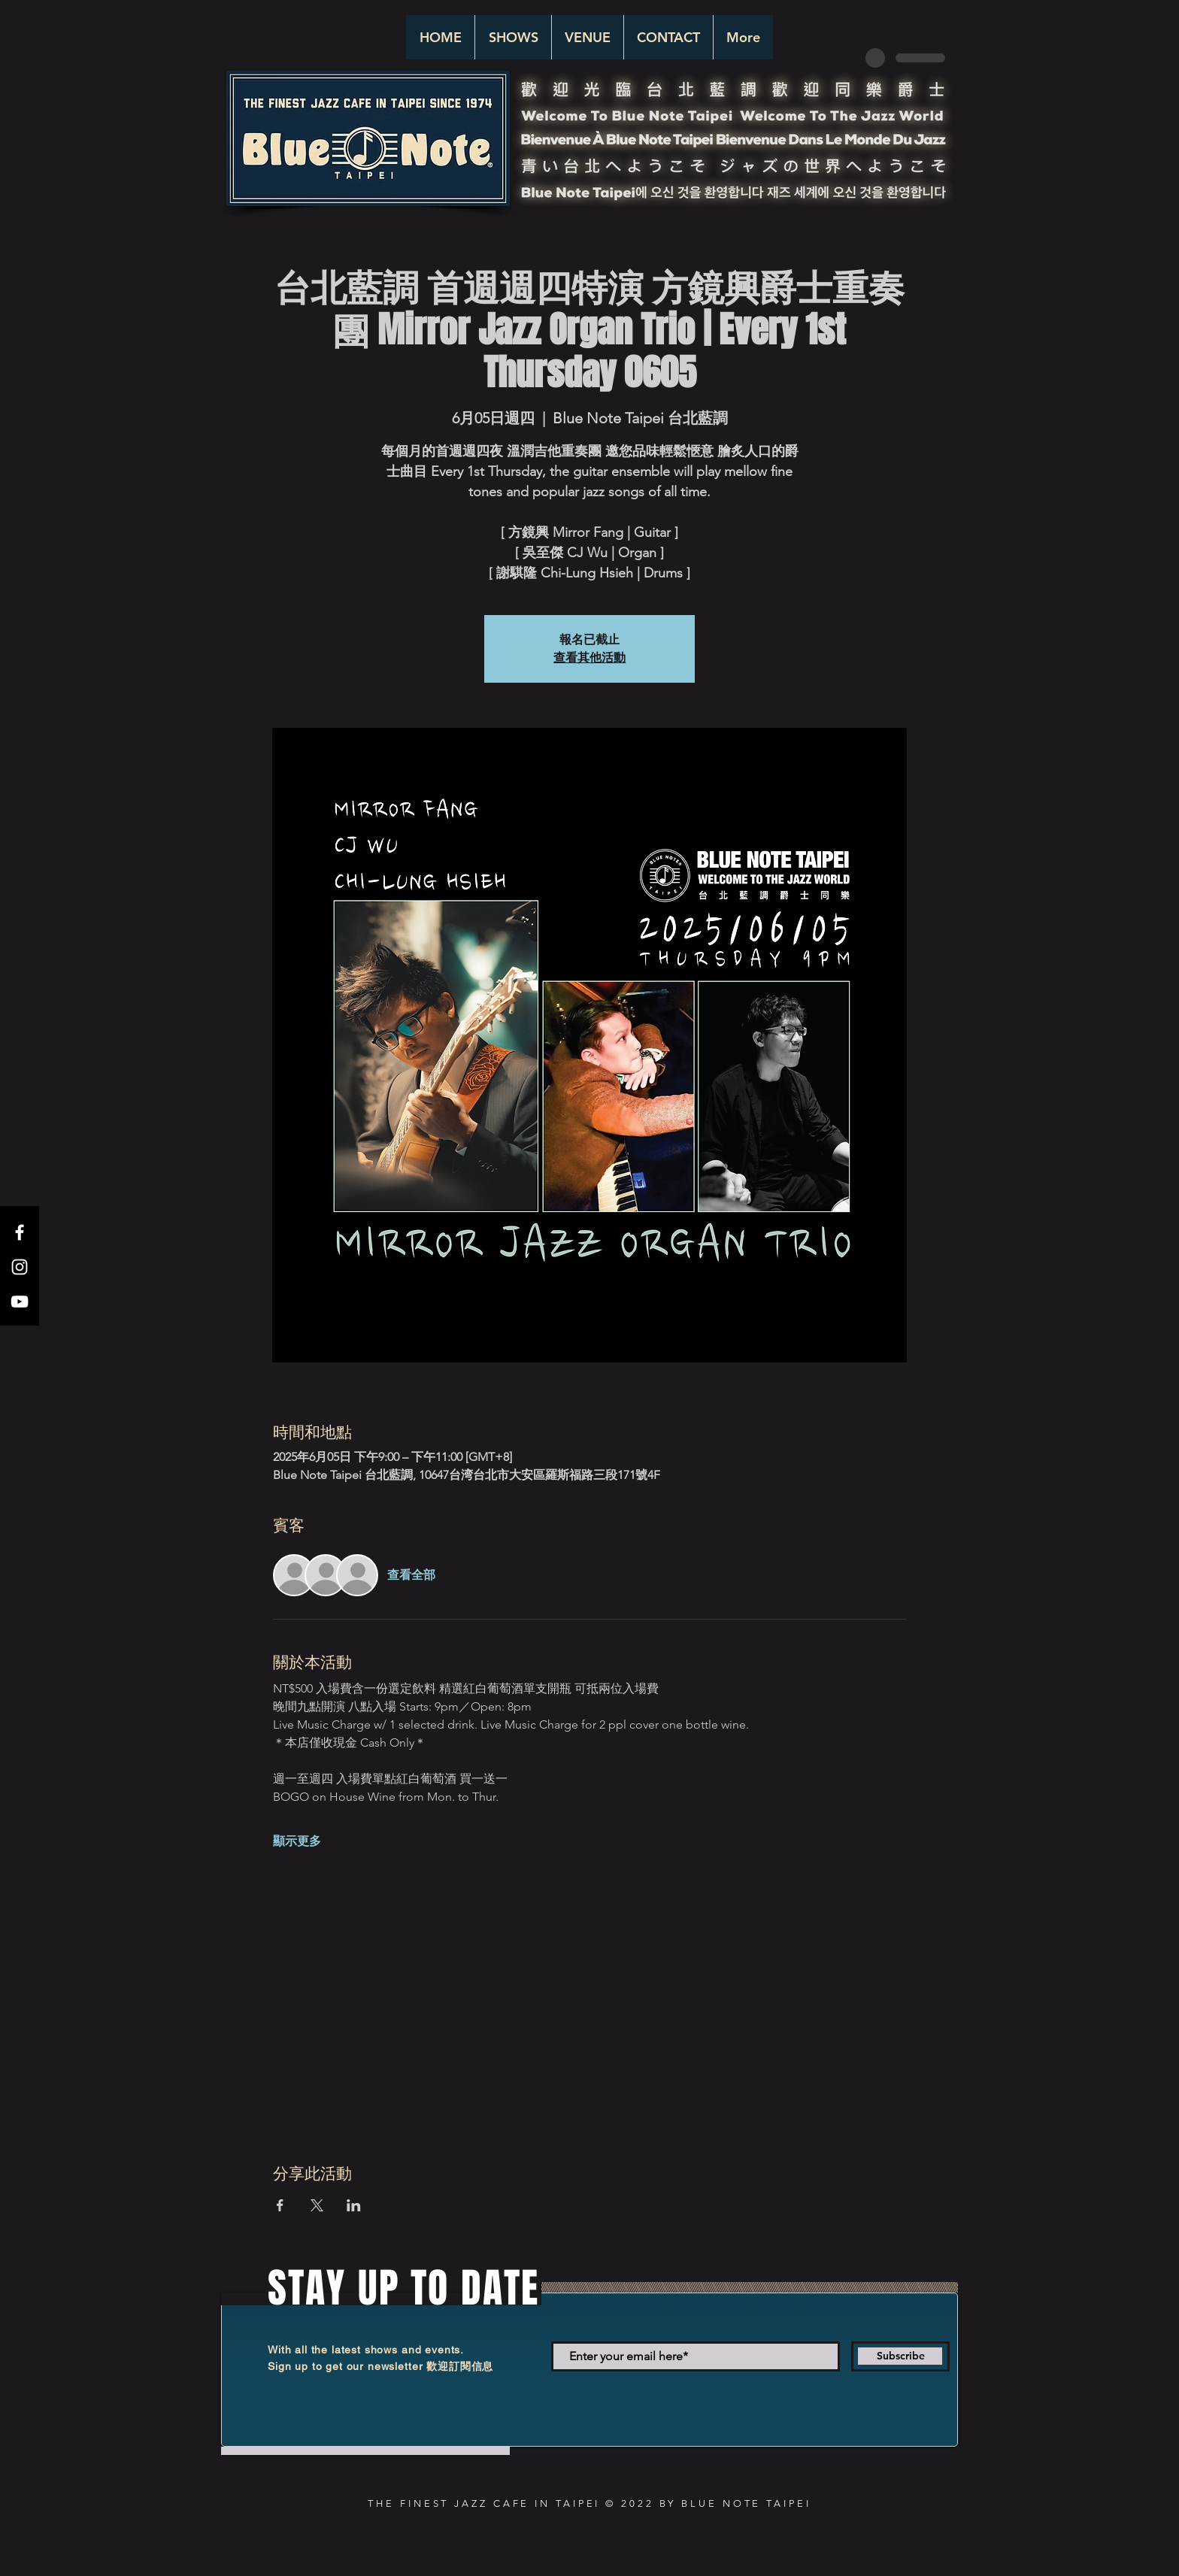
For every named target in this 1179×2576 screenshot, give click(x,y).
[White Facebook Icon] (19, 1232)
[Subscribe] (900, 2356)
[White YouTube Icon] (19, 1301)
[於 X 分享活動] (317, 2205)
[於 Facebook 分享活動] (280, 2205)
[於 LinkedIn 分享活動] (354, 2205)
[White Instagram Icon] (19, 1266)
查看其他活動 (589, 657)
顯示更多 (297, 1841)
